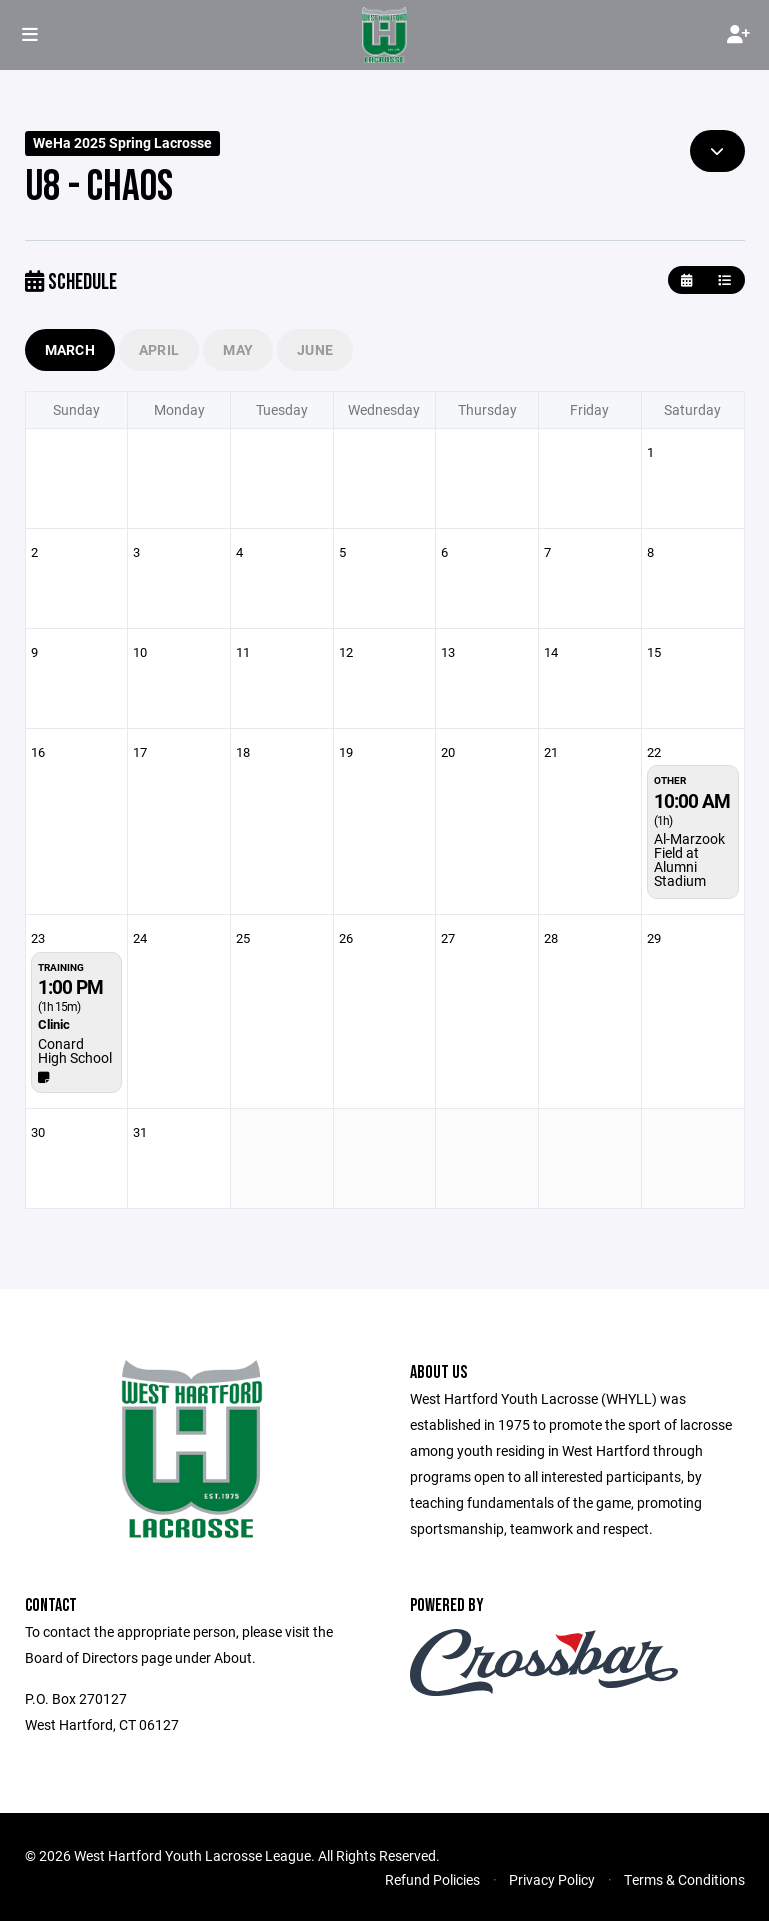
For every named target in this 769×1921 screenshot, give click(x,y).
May (238, 349)
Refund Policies (432, 1879)
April (159, 349)
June (315, 349)
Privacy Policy (552, 1879)
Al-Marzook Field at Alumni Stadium (689, 859)
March (70, 349)
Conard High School (75, 1050)
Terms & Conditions (684, 1879)
